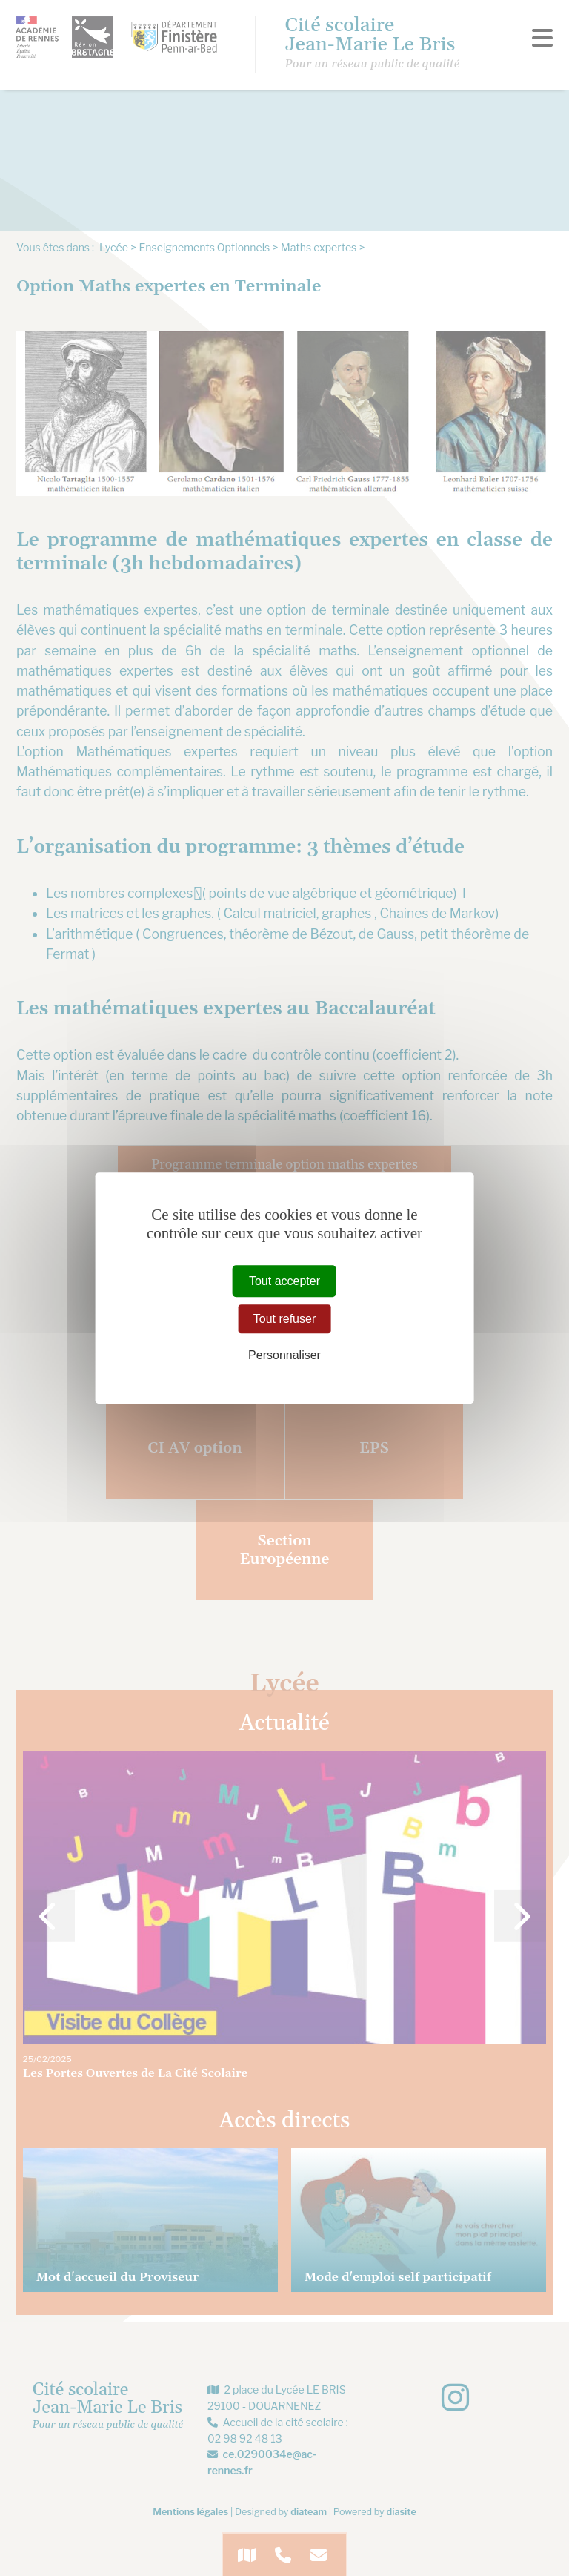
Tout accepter (284, 1281)
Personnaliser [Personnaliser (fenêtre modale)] (284, 1356)
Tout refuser (284, 1318)
